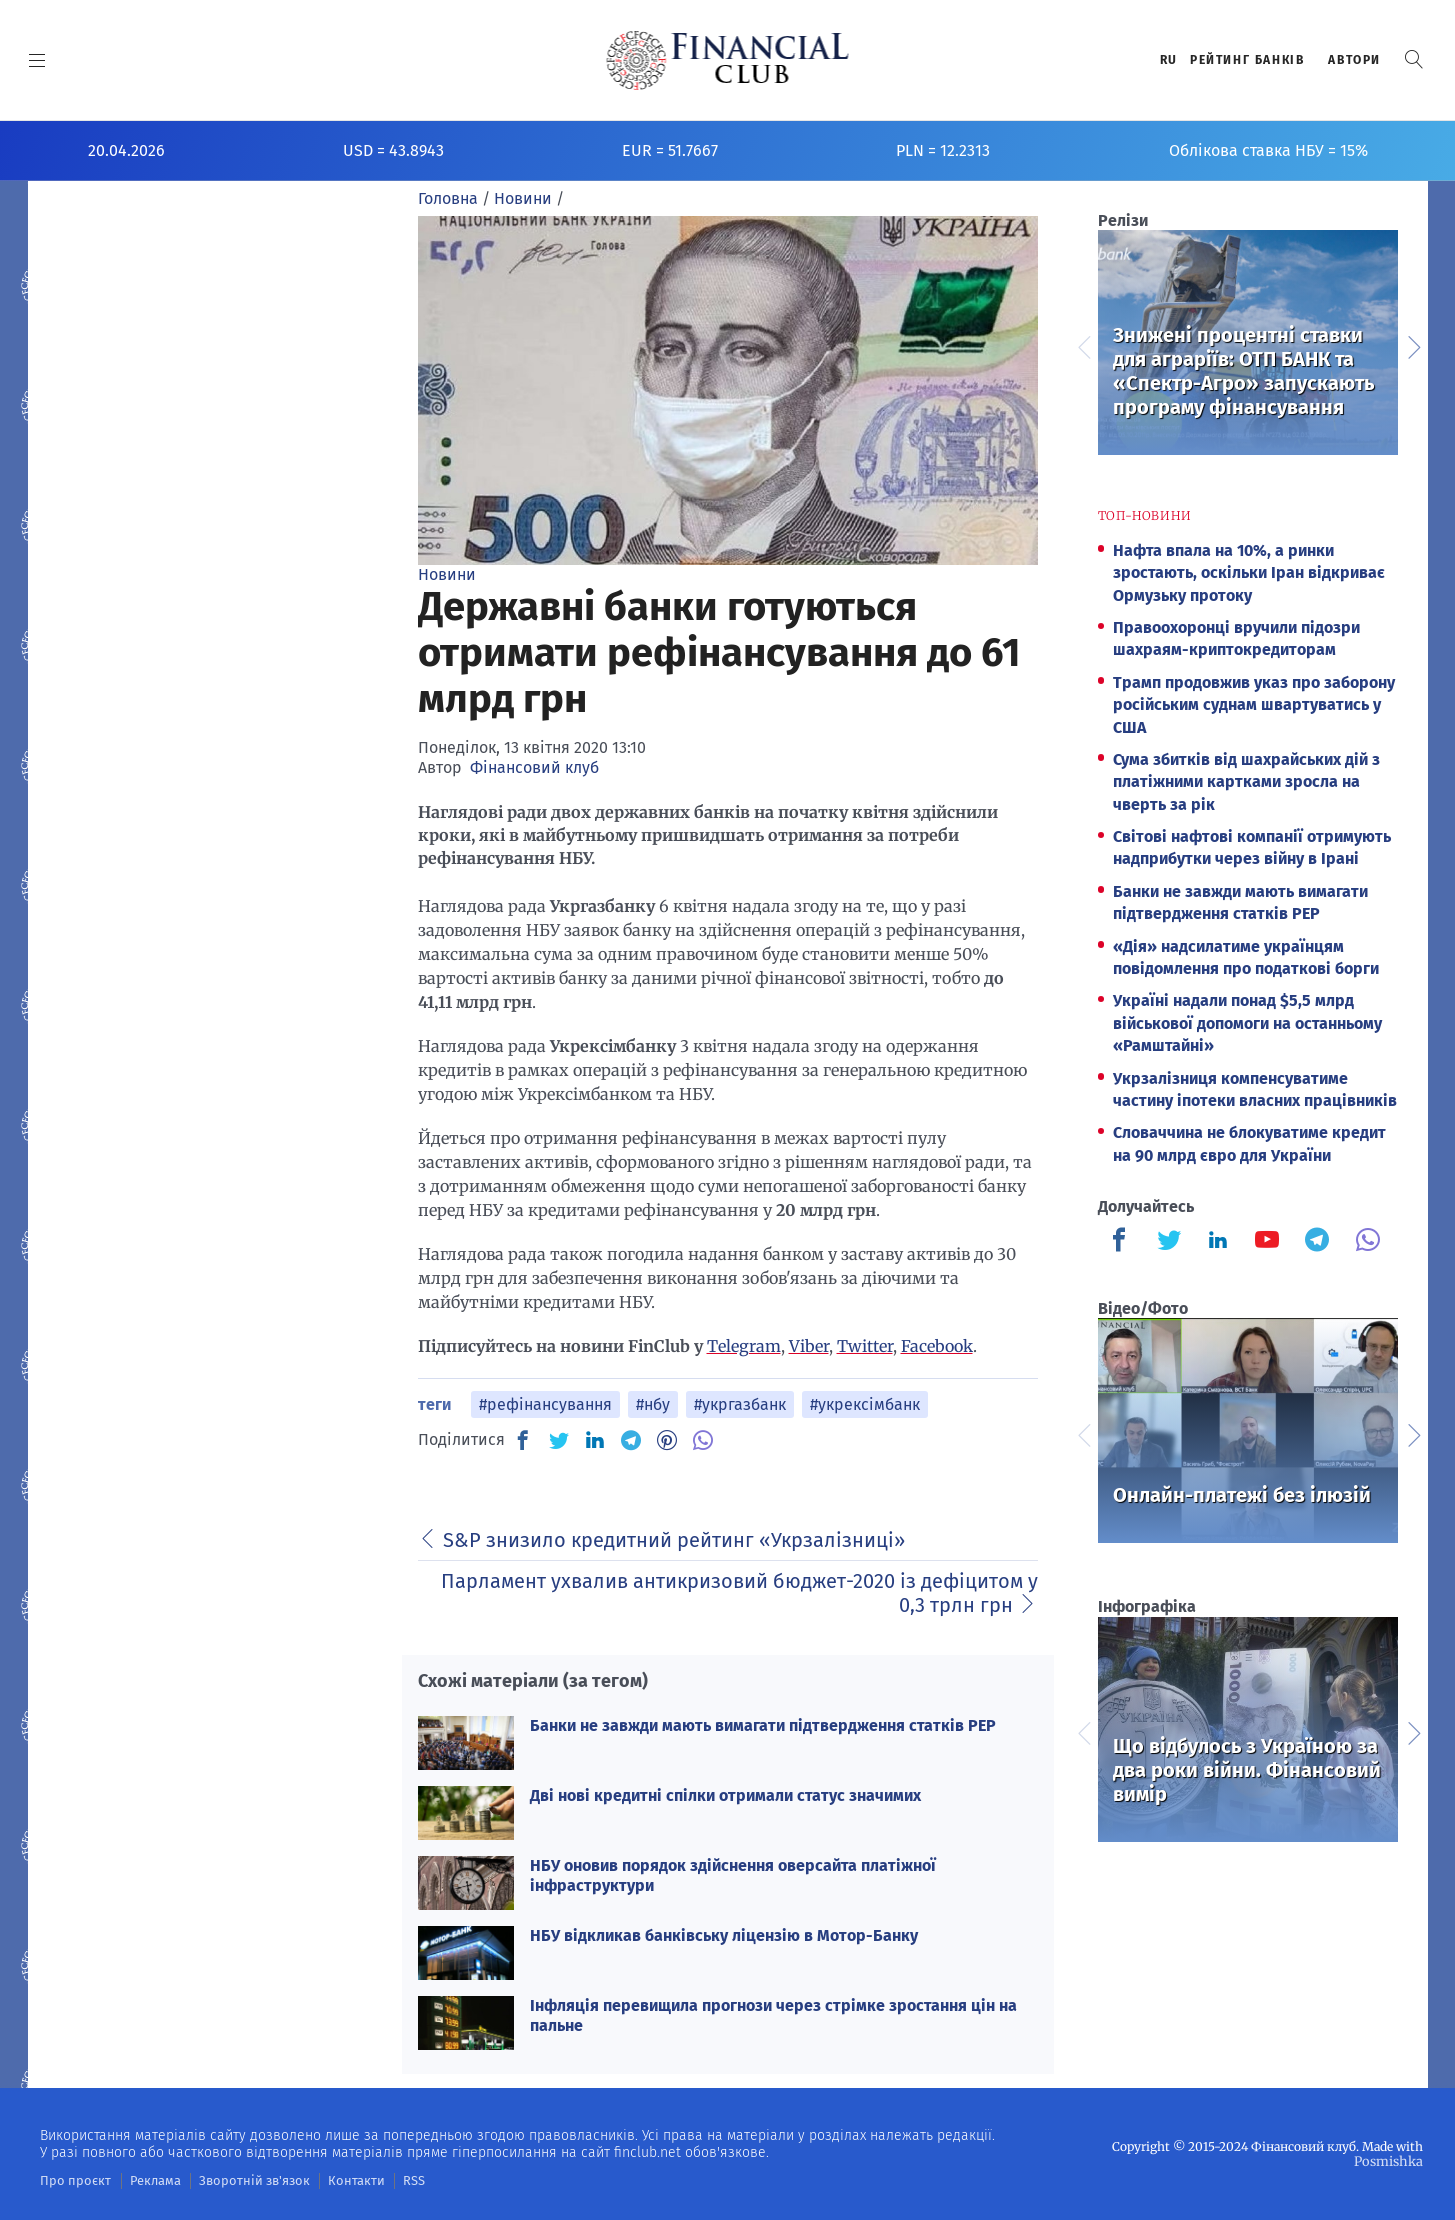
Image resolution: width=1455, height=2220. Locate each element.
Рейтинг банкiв (1247, 60)
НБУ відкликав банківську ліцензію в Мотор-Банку (724, 1935)
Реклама (146, 2180)
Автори (1354, 60)
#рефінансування (545, 1404)
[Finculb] (1123, 1242)
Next (1413, 345)
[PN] (667, 1440)
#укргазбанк (740, 1404)
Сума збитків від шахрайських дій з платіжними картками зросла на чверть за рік (1246, 782)
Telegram (744, 1346)
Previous (1083, 345)
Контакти (333, 2180)
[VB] (703, 1440)
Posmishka (1390, 2160)
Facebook (937, 1346)
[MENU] (37, 60)
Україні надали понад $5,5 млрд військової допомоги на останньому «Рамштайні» (1247, 1023)
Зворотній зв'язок (239, 2180)
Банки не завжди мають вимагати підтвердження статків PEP (763, 1725)
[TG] (631, 1440)
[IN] (595, 1441)
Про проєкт (71, 2180)
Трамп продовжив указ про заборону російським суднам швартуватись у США (1254, 705)
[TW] (559, 1440)
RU (1169, 60)
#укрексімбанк (865, 1404)
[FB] (523, 1440)
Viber (809, 1346)
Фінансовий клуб (534, 767)
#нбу (653, 1404)
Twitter (865, 1346)
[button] (1414, 59)
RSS (387, 2180)
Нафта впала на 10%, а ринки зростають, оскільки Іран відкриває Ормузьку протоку (1249, 573)
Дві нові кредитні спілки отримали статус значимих (725, 1795)
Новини (447, 574)
